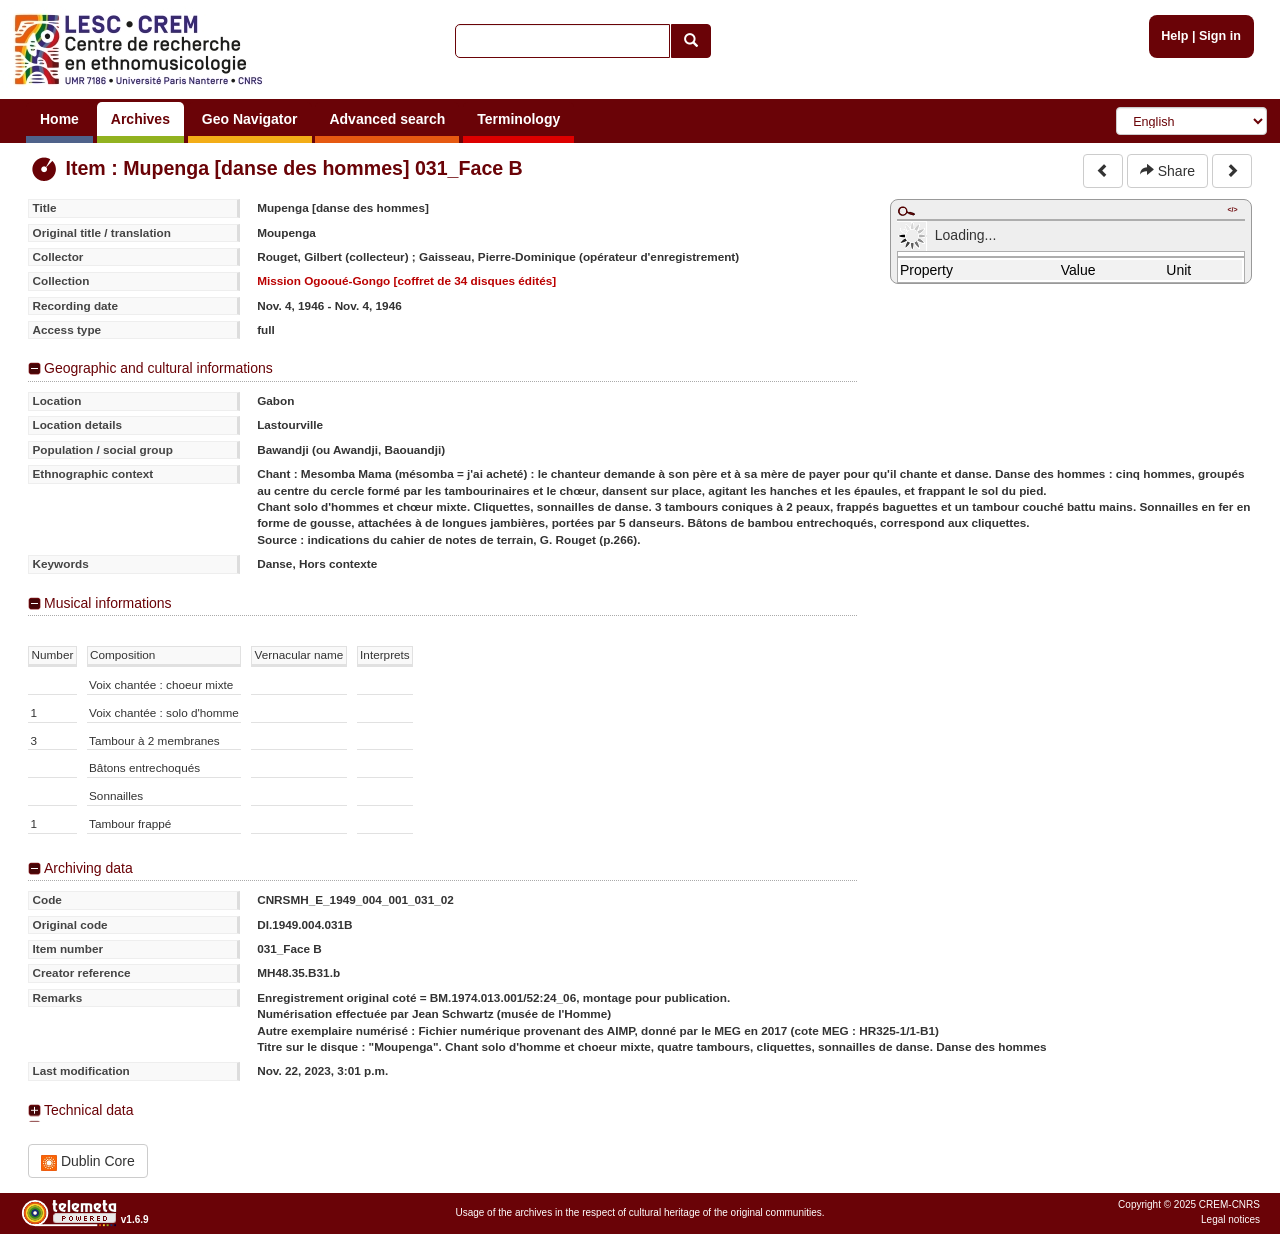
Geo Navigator (250, 119)
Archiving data (88, 868)
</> (1232, 209)
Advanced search (387, 119)
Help (1174, 36)
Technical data (89, 1110)
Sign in (1220, 36)
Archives (140, 119)
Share (1167, 171)
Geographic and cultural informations (158, 368)
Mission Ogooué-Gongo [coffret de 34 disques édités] (406, 280)
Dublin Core (88, 1161)
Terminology (518, 119)
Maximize (906, 211)
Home (59, 119)
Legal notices (1230, 1219)
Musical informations (108, 603)
